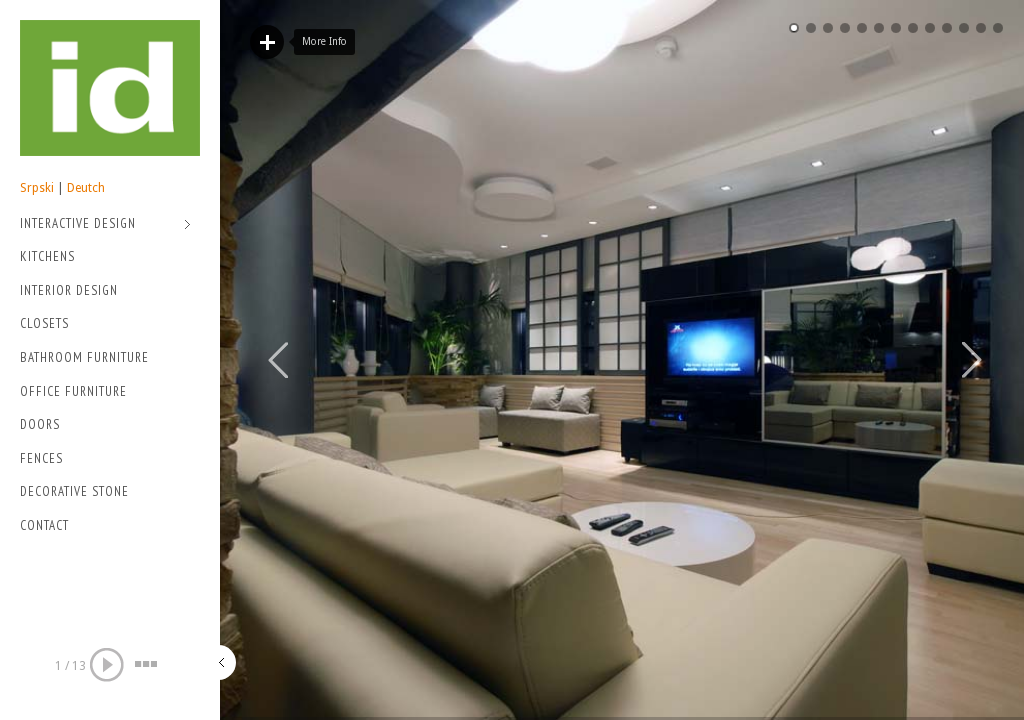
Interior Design (69, 290)
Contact (44, 525)
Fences (41, 458)
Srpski (37, 188)
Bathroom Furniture (84, 357)
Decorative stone (74, 491)
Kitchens (47, 256)
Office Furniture (73, 391)
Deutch (86, 188)
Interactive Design (105, 225)
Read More (267, 42)
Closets (44, 323)
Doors (40, 424)
